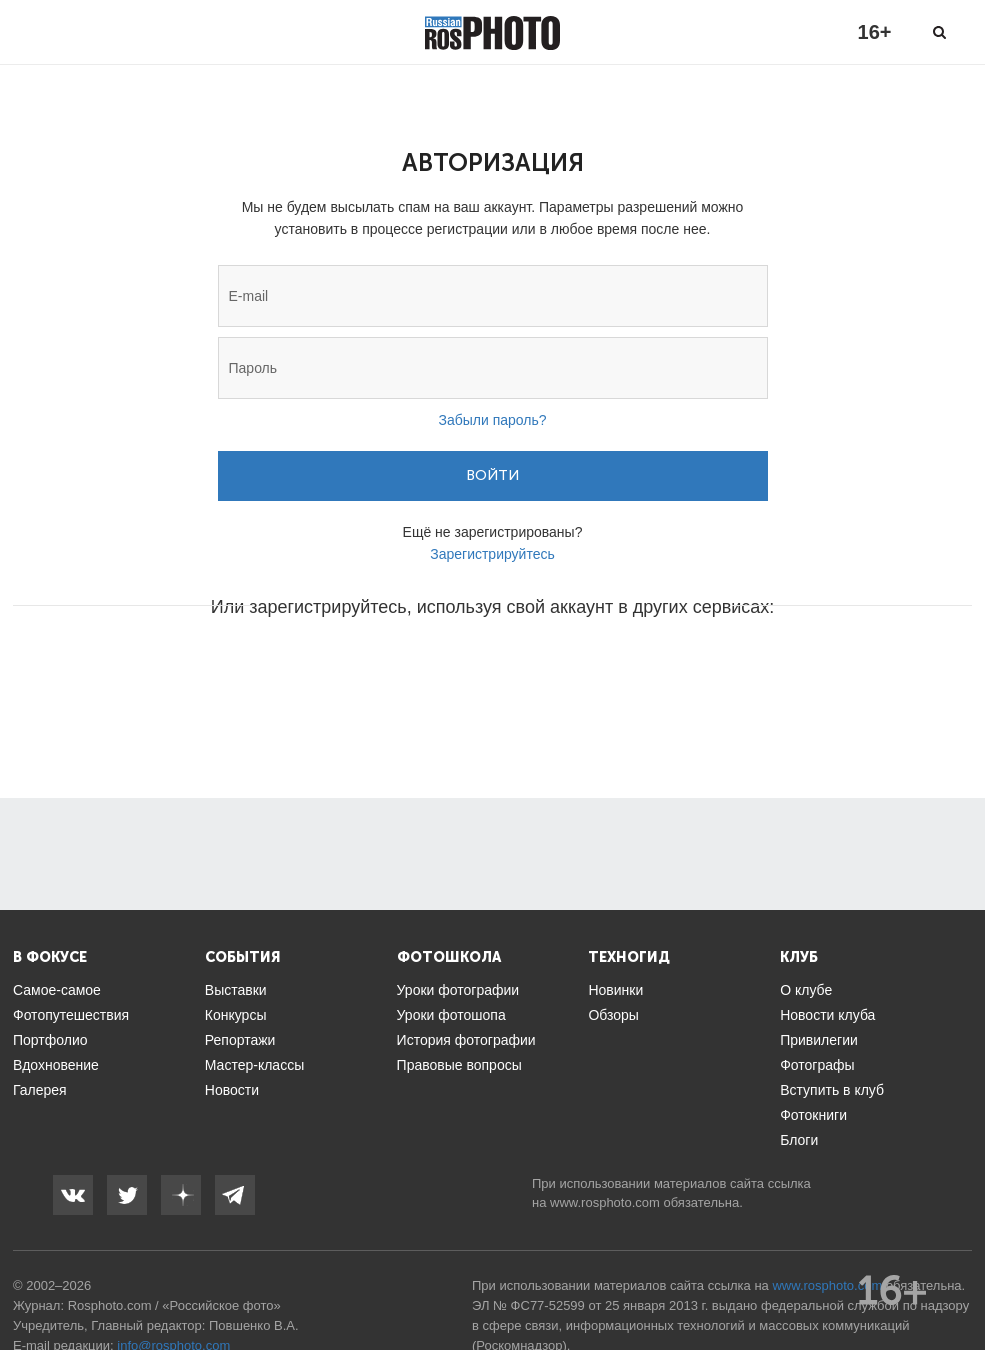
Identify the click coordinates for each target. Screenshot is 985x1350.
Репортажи (240, 1040)
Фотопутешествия (71, 1015)
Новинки (615, 990)
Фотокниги (813, 1115)
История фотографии (466, 1040)
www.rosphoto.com (605, 1202)
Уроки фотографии (458, 990)
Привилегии (819, 1040)
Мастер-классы (254, 1065)
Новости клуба (827, 1015)
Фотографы (817, 1065)
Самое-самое (57, 990)
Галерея (40, 1090)
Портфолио (50, 1040)
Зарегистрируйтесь (492, 554)
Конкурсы (236, 1015)
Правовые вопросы (459, 1065)
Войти (492, 475)
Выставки (236, 990)
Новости (232, 1090)
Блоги (799, 1140)
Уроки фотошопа (451, 1015)
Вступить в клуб (832, 1090)
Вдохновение (56, 1065)
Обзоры (613, 1015)
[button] (341, 667)
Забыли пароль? (492, 420)
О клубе (806, 990)
